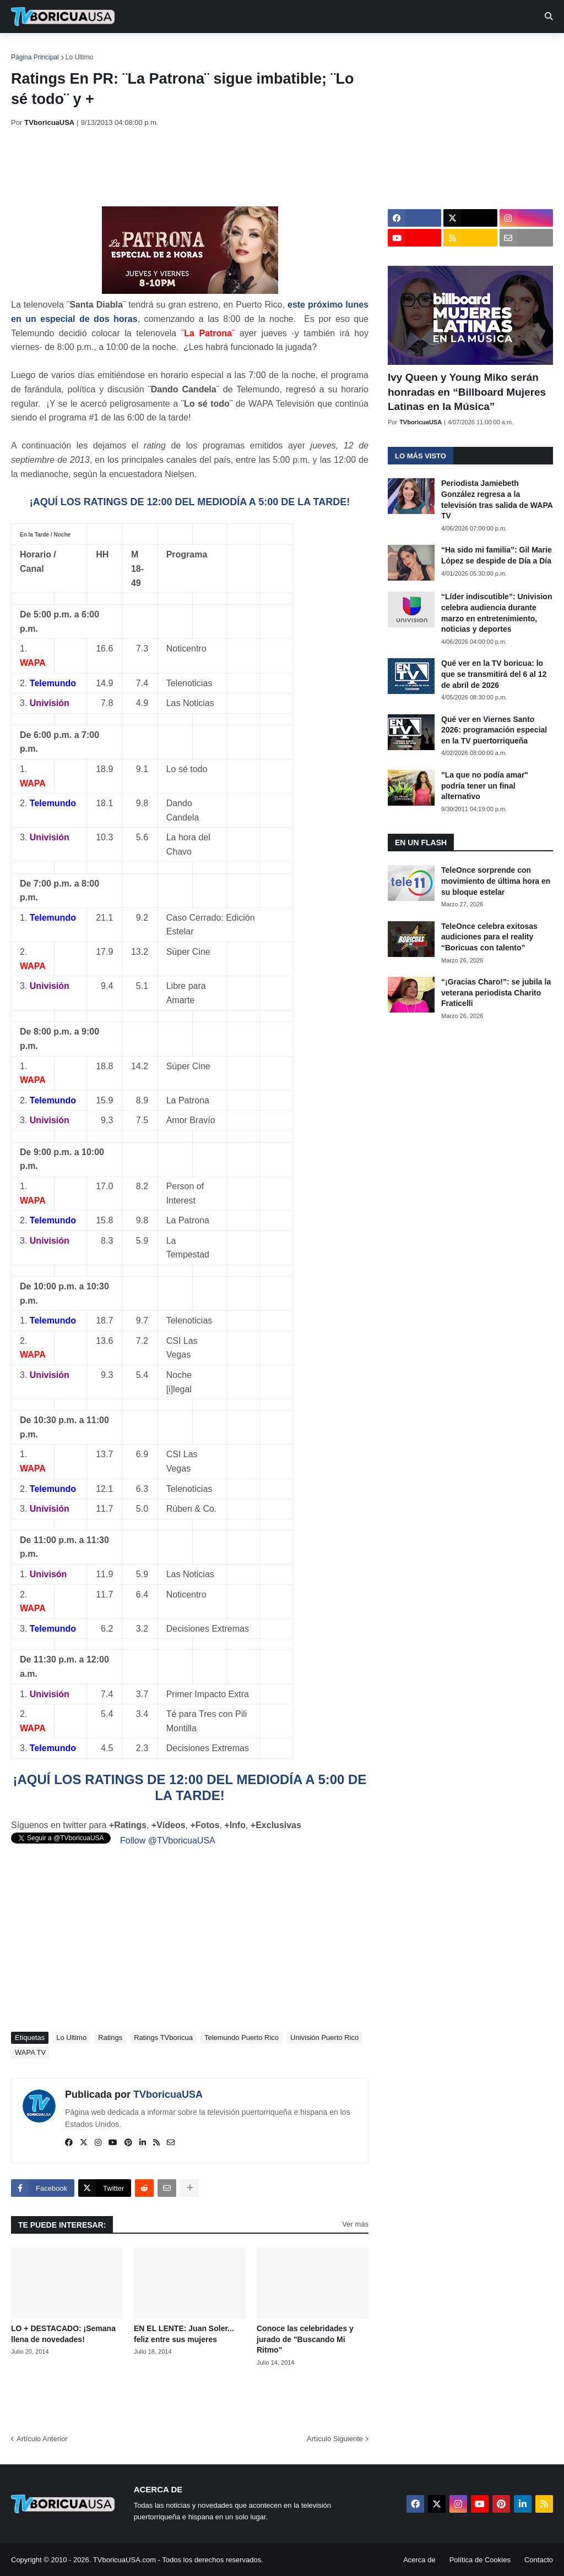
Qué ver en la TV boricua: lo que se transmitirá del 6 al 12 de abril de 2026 (493, 674)
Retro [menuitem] (414, 49)
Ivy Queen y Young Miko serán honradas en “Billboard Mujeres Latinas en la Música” (467, 391)
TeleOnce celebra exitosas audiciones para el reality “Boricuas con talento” (489, 937)
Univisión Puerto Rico (324, 2037)
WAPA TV (30, 2052)
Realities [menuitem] (187, 49)
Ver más (355, 2224)
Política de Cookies (480, 2560)
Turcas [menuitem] (240, 49)
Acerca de (419, 2560)
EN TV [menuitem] (132, 49)
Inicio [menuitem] (31, 49)
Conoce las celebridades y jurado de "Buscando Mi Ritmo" (305, 2339)
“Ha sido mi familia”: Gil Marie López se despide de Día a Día (496, 555)
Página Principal (35, 57)
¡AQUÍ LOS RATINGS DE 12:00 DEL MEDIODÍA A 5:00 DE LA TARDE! (190, 501)
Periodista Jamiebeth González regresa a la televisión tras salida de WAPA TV (496, 499)
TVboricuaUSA (168, 2094)
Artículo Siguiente (335, 2439)
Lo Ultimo (80, 57)
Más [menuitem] (453, 49)
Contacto (538, 2560)
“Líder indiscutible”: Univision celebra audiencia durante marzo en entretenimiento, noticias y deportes (496, 612)
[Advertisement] (211, 167)
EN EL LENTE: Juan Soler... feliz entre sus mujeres (184, 2334)
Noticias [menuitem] (77, 49)
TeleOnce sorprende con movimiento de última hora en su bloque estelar (495, 881)
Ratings (110, 2037)
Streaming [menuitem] (296, 49)
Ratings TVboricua (163, 2037)
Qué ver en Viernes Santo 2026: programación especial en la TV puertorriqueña (494, 730)
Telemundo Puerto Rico (241, 2037)
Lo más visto (420, 456)
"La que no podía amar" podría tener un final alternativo (484, 785)
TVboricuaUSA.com (124, 2560)
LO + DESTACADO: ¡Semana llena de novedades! (63, 2334)
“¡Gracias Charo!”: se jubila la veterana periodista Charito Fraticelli (496, 992)
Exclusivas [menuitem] (359, 49)
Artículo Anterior (42, 2439)
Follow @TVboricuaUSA (167, 1840)
